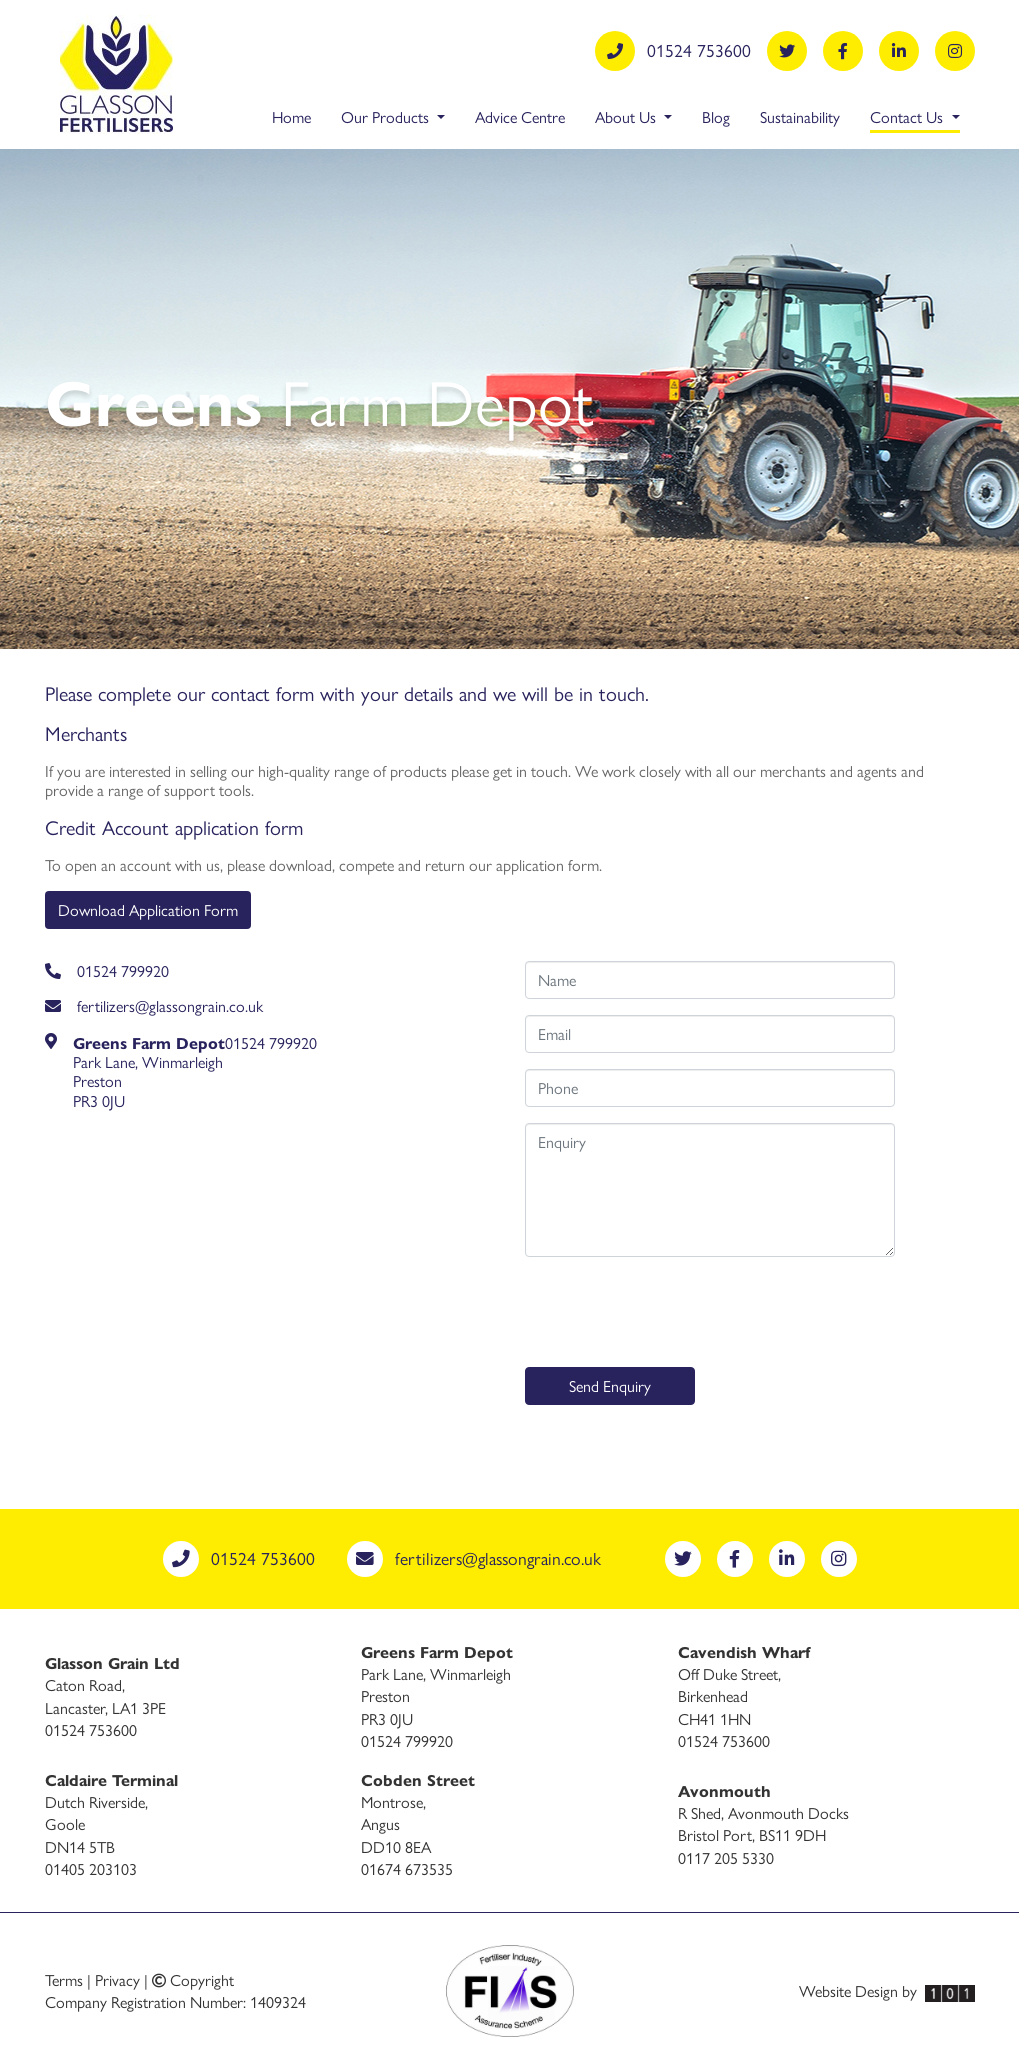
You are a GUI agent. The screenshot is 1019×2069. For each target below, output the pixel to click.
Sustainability (800, 116)
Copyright (193, 1979)
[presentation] (677, 1312)
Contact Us (914, 116)
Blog (716, 116)
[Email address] (710, 1034)
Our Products (387, 116)
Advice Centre (520, 116)
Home (291, 116)
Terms (64, 1979)
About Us (627, 116)
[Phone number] (710, 1088)
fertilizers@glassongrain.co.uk (154, 1005)
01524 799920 (107, 970)
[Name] (710, 980)
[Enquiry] (710, 1190)
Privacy (117, 1979)
